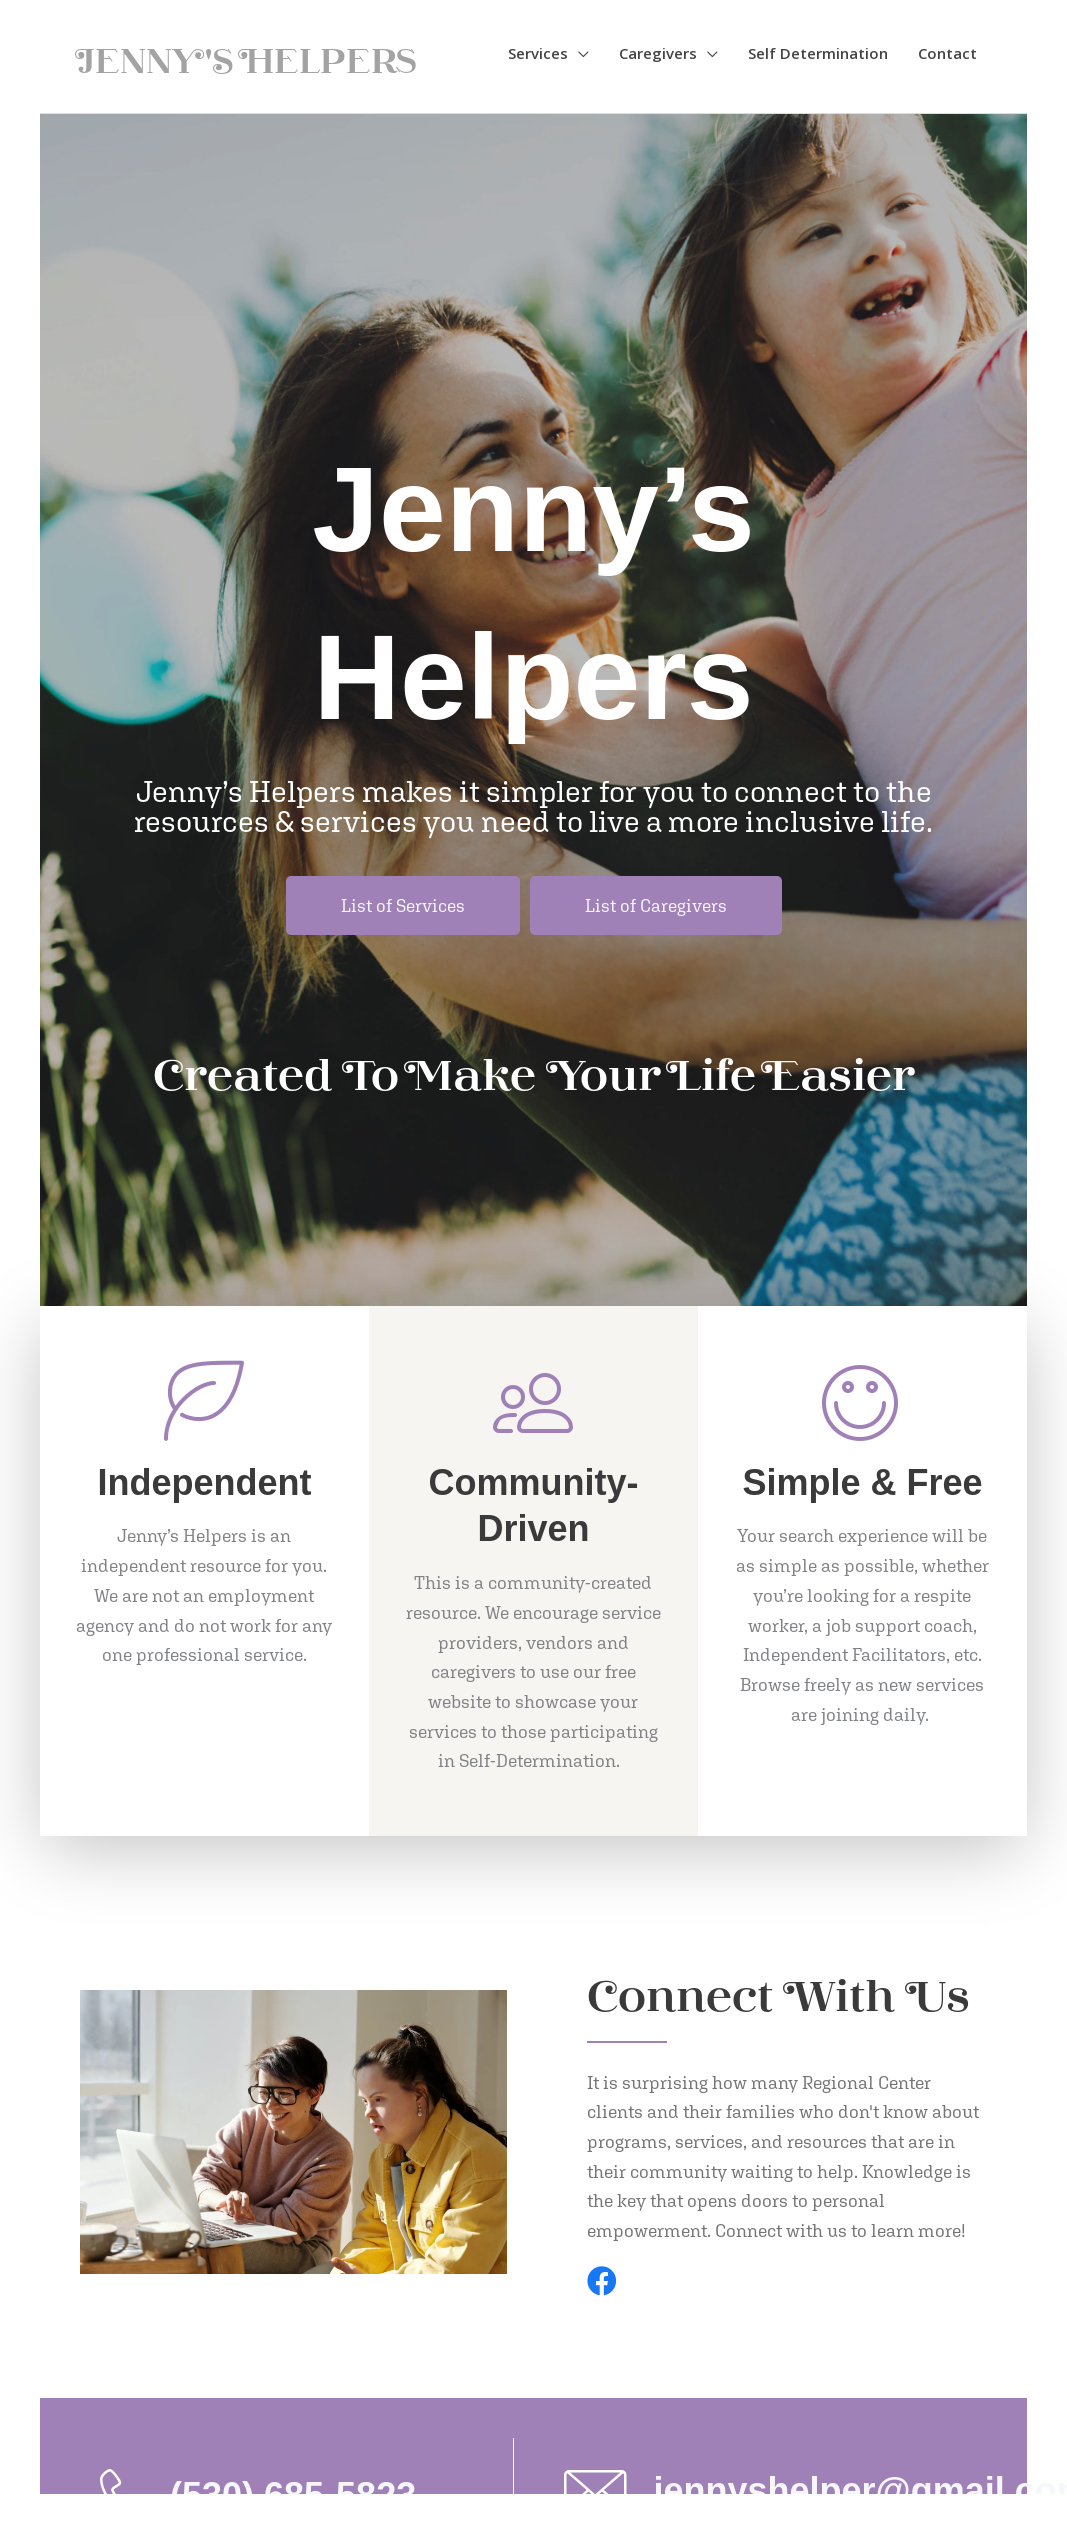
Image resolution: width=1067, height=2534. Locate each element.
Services (538, 53)
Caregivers (658, 53)
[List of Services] (403, 906)
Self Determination (818, 53)
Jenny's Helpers (249, 58)
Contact (947, 53)
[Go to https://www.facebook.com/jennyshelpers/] (602, 2283)
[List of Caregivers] (656, 906)
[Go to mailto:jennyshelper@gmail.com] (771, 2489)
